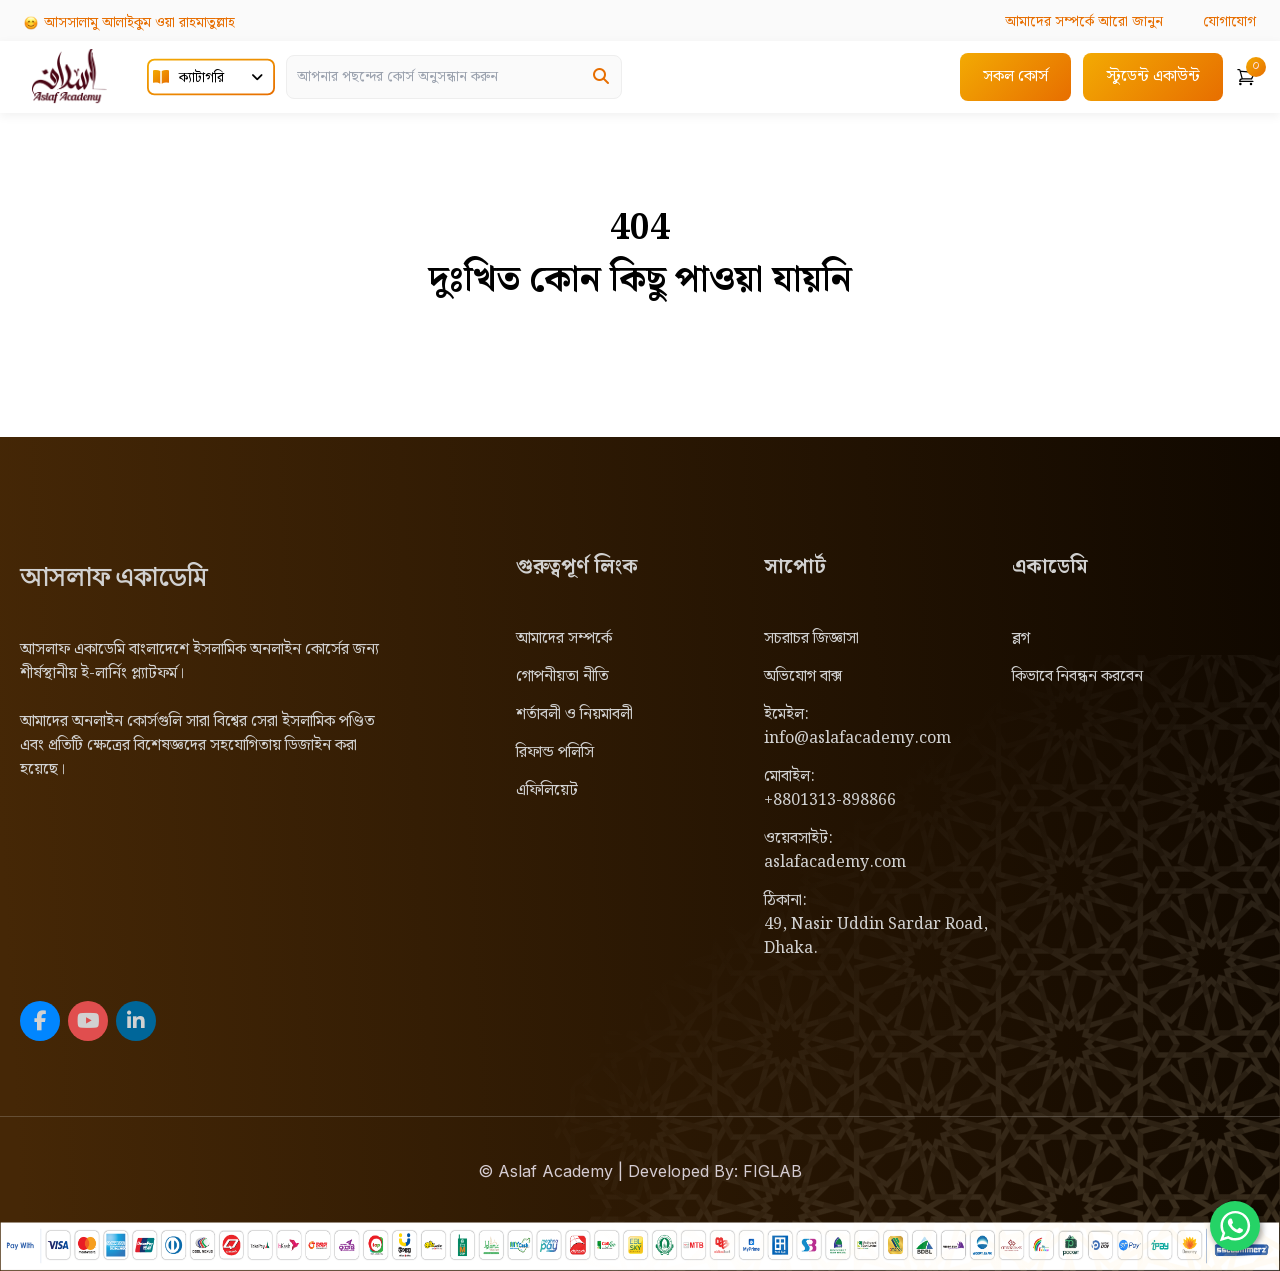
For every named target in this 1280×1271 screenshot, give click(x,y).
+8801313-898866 (830, 800)
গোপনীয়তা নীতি (562, 676)
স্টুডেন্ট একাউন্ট (1153, 75)
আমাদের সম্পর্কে (564, 638)
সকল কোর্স (1015, 75)
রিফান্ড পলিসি (555, 752)
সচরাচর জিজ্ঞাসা (811, 638)
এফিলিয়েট (547, 790)
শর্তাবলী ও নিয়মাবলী (574, 714)
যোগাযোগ (1228, 22)
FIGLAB (772, 1171)
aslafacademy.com (835, 862)
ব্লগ (1021, 638)
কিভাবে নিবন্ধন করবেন (1077, 676)
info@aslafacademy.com (857, 738)
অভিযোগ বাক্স (803, 676)
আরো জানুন (1082, 22)
